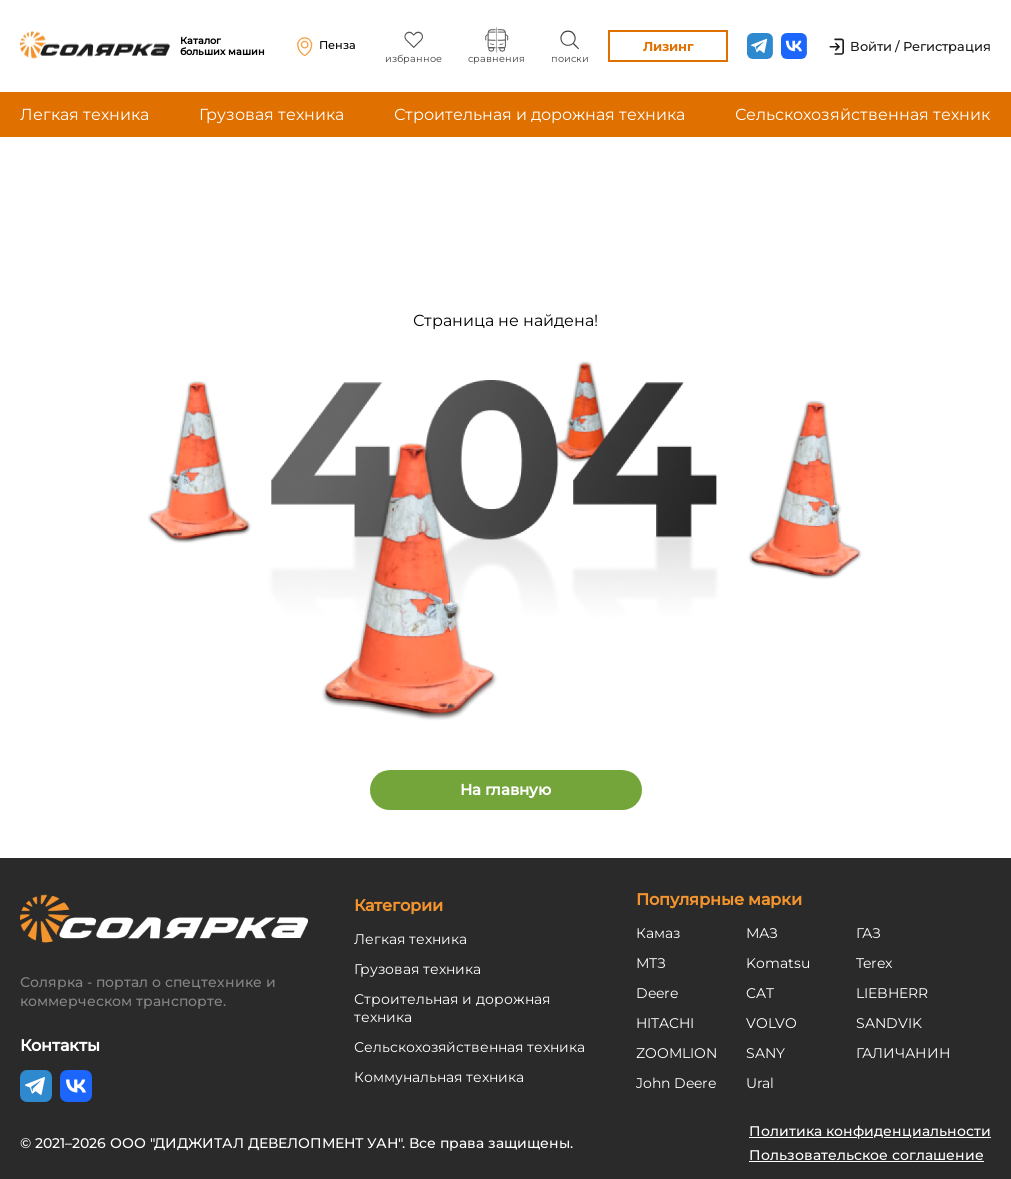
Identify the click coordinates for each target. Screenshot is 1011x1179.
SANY (765, 1053)
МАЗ (762, 933)
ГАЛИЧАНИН (903, 1053)
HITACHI (665, 1023)
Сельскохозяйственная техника (867, 114)
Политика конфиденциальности (870, 1131)
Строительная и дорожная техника (539, 114)
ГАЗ (868, 933)
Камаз (658, 933)
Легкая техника (84, 114)
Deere (657, 993)
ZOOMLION (676, 1053)
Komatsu (778, 963)
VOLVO (771, 1023)
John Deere (676, 1083)
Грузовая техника (271, 114)
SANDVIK (889, 1023)
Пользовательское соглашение (866, 1155)
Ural (760, 1083)
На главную (505, 789)
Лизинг (668, 46)
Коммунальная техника (439, 1077)
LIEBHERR (892, 993)
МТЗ (651, 963)
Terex (874, 963)
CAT (760, 993)
